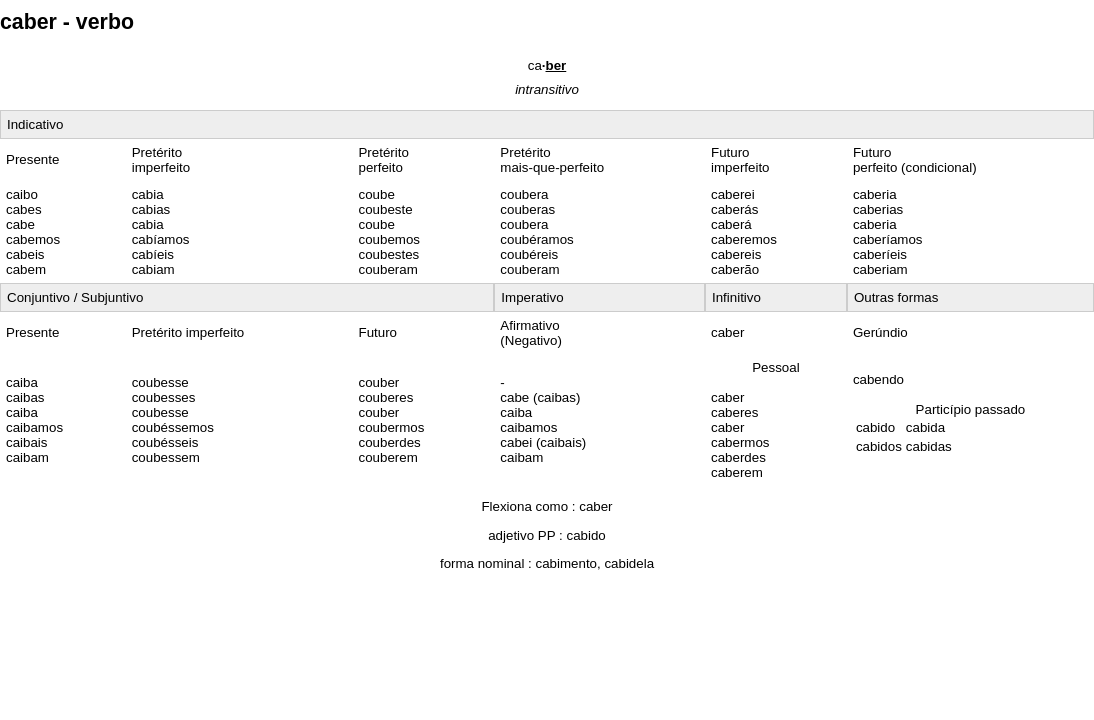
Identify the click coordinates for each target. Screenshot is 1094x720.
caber (595, 506)
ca (547, 65)
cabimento (567, 563)
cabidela (629, 563)
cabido (586, 535)
